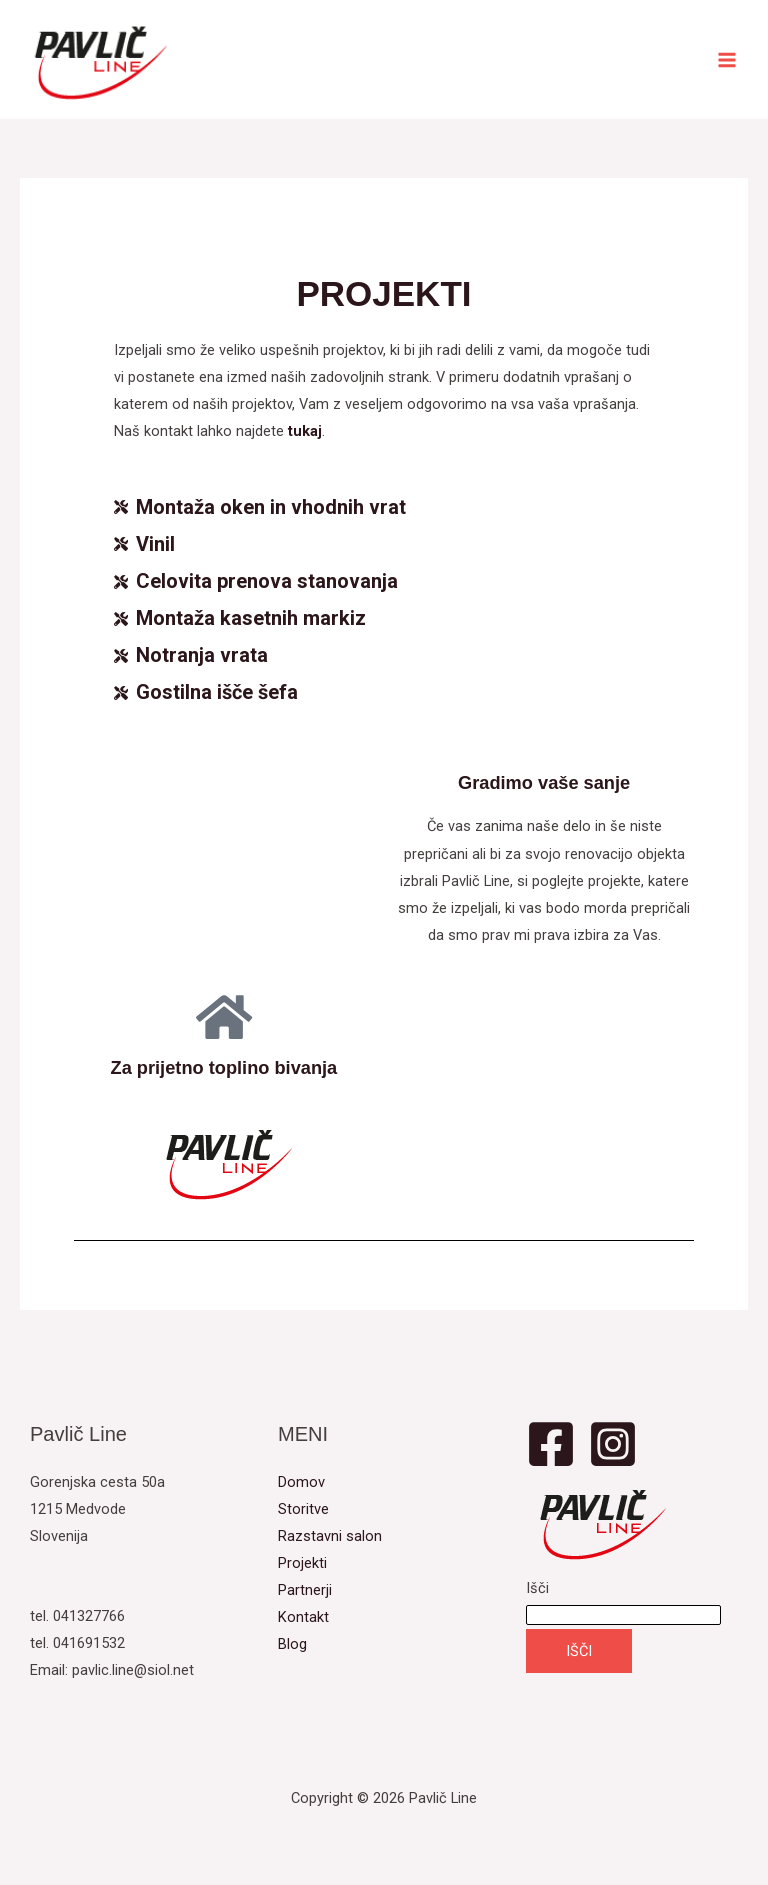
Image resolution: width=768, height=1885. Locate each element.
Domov (301, 1482)
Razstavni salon (330, 1536)
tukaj (305, 431)
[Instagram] (613, 1444)
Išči (537, 1588)
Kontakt (303, 1617)
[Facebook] (551, 1444)
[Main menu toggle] (727, 60)
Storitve (303, 1509)
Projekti (302, 1563)
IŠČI (579, 1651)
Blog (292, 1644)
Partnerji (305, 1590)
